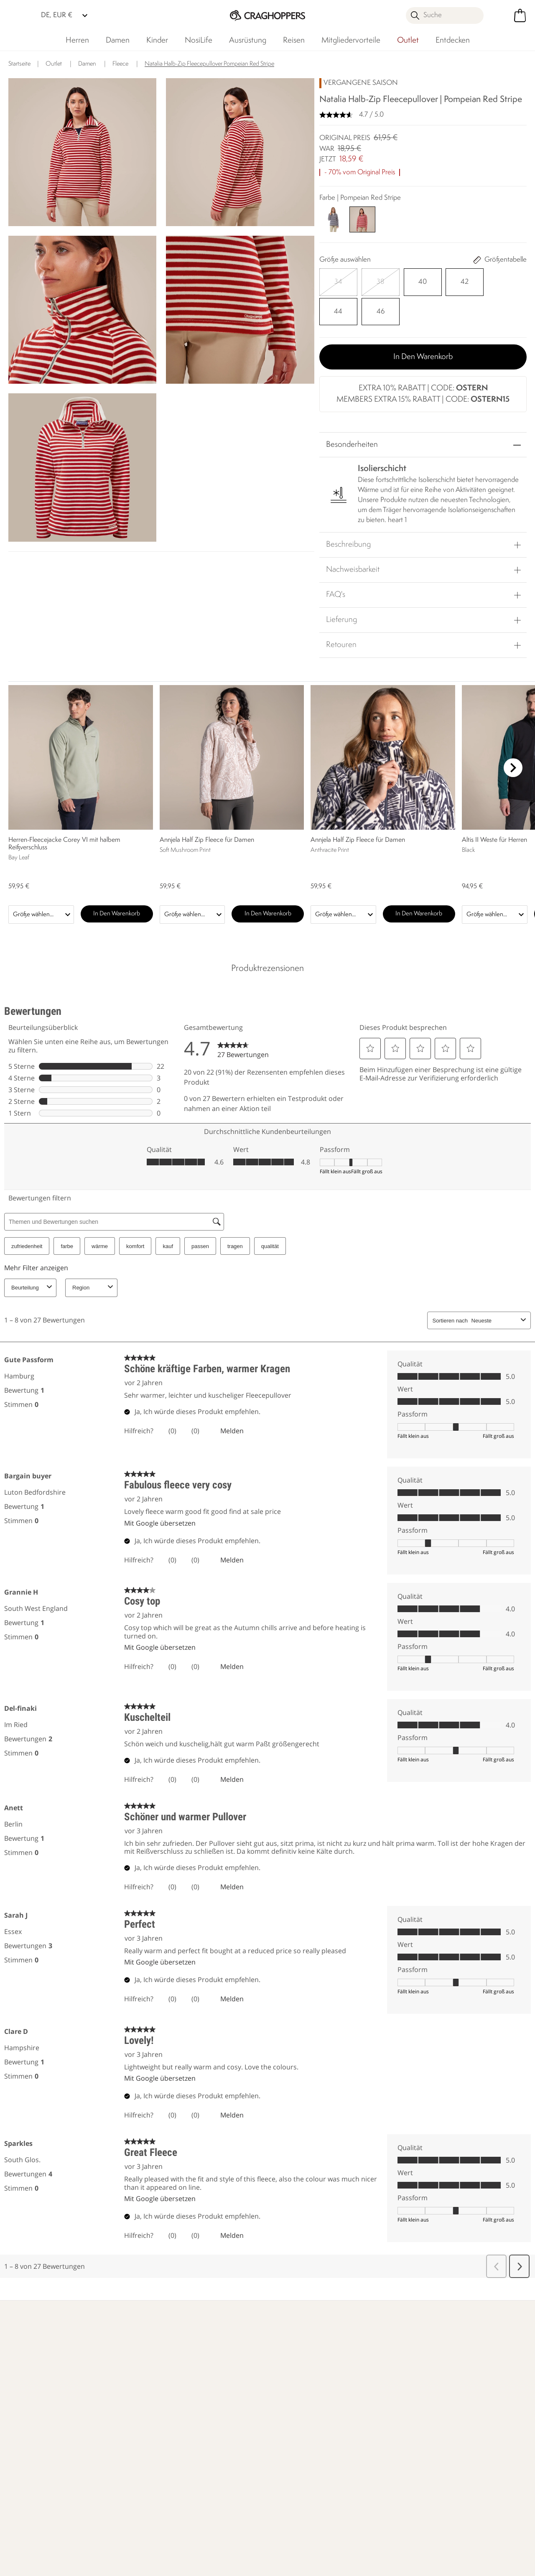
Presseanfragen (124, 2445)
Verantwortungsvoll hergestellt (212, 2437)
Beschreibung (348, 509)
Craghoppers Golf (293, 2445)
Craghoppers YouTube (146, 2527)
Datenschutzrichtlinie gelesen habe (390, 2564)
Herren (77, 40)
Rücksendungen (43, 2441)
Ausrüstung (247, 40)
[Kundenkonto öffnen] (500, 15)
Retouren (341, 610)
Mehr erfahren (41, 2339)
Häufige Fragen (124, 2432)
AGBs (310, 2564)
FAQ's (335, 559)
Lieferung (341, 585)
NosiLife (198, 40)
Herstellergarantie (293, 2419)
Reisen (294, 40)
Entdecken (453, 40)
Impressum (265, 2564)
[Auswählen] (332, 279)
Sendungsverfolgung (50, 2454)
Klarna (276, 2432)
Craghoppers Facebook (112, 2527)
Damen (118, 40)
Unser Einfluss (241, 2339)
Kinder (157, 40)
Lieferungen (37, 2427)
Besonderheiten (352, 409)
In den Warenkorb (423, 321)
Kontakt (113, 2419)
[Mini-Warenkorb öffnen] (520, 15)
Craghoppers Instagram (129, 2527)
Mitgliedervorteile (350, 40)
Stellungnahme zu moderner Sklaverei (212, 2474)
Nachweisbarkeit (353, 534)
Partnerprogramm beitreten (293, 2477)
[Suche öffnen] (445, 15)
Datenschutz (475, 2465)
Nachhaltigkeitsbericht (217, 2455)
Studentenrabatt (291, 2459)
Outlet (408, 40)
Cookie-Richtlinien (488, 2564)
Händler (432, 2339)
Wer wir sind (338, 2339)
